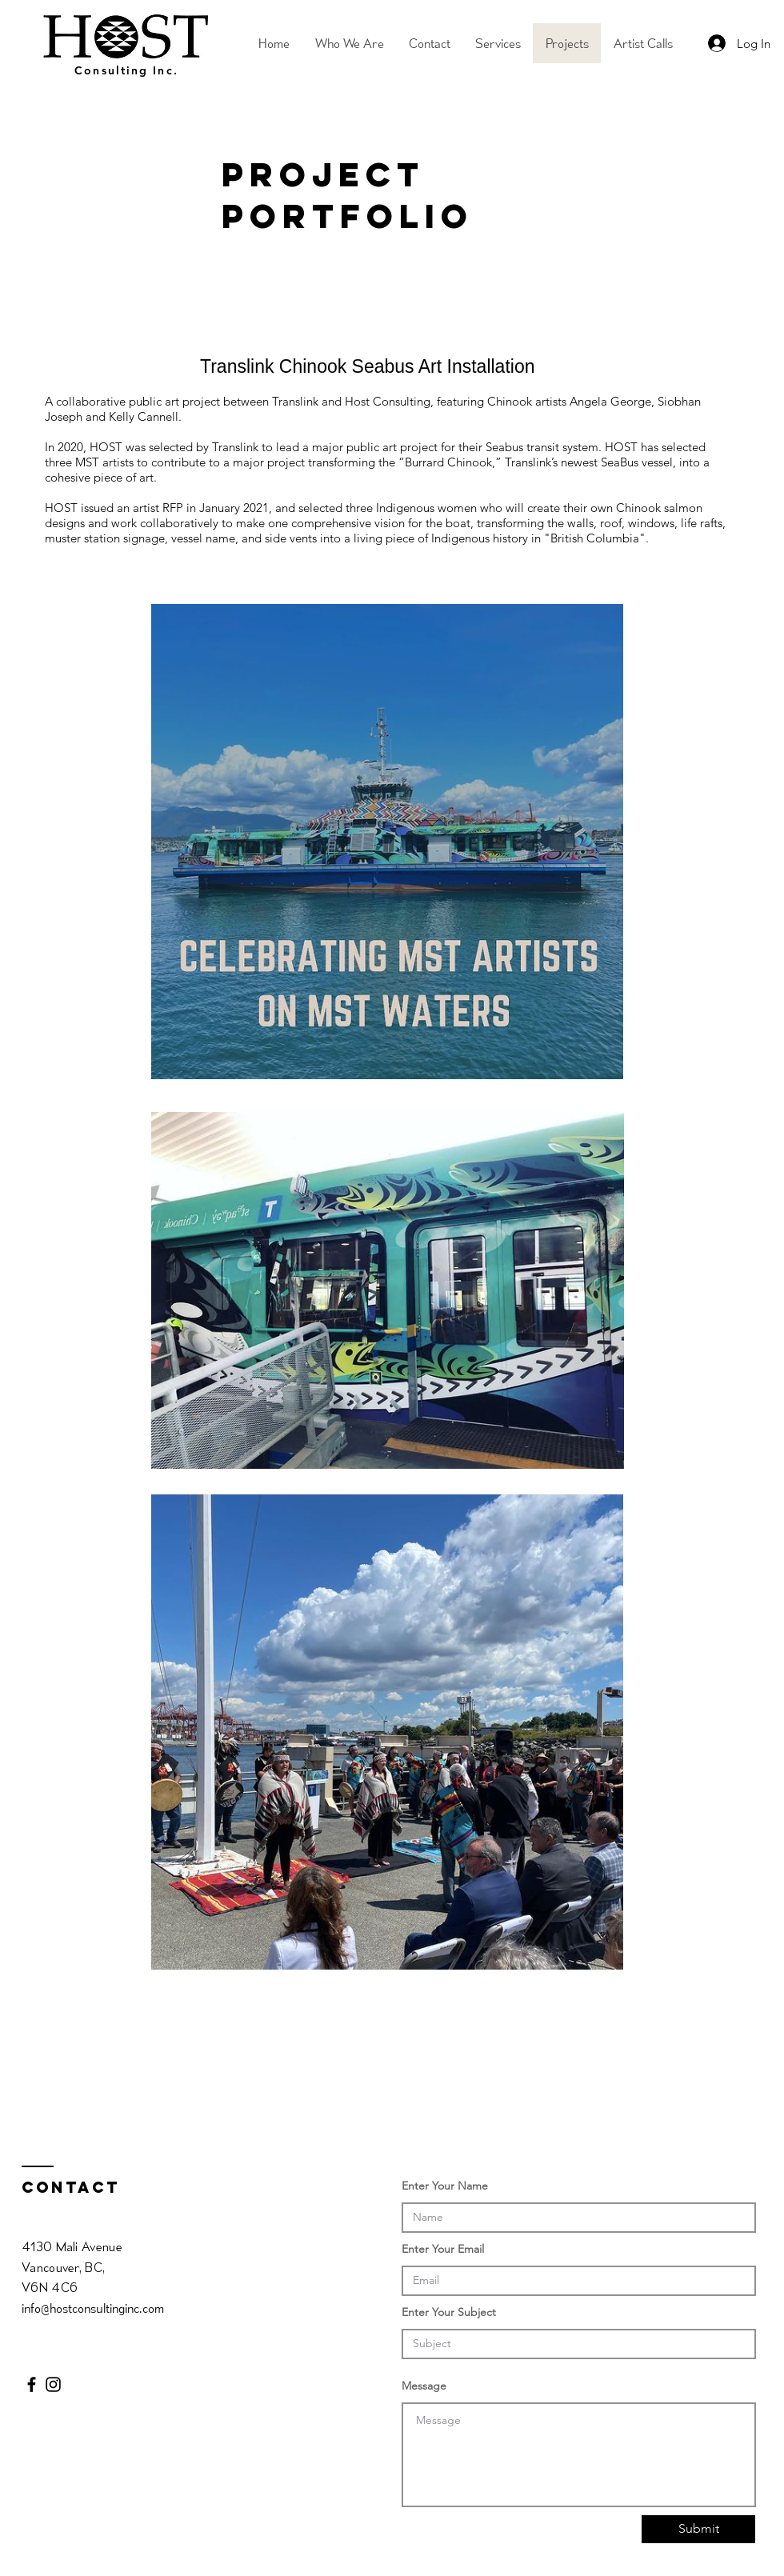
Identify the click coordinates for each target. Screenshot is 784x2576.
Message (424, 2385)
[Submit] (698, 2529)
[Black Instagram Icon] (53, 2384)
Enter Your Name (445, 2185)
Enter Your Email (443, 2248)
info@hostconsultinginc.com (93, 2308)
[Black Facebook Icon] (32, 2384)
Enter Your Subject (449, 2312)
